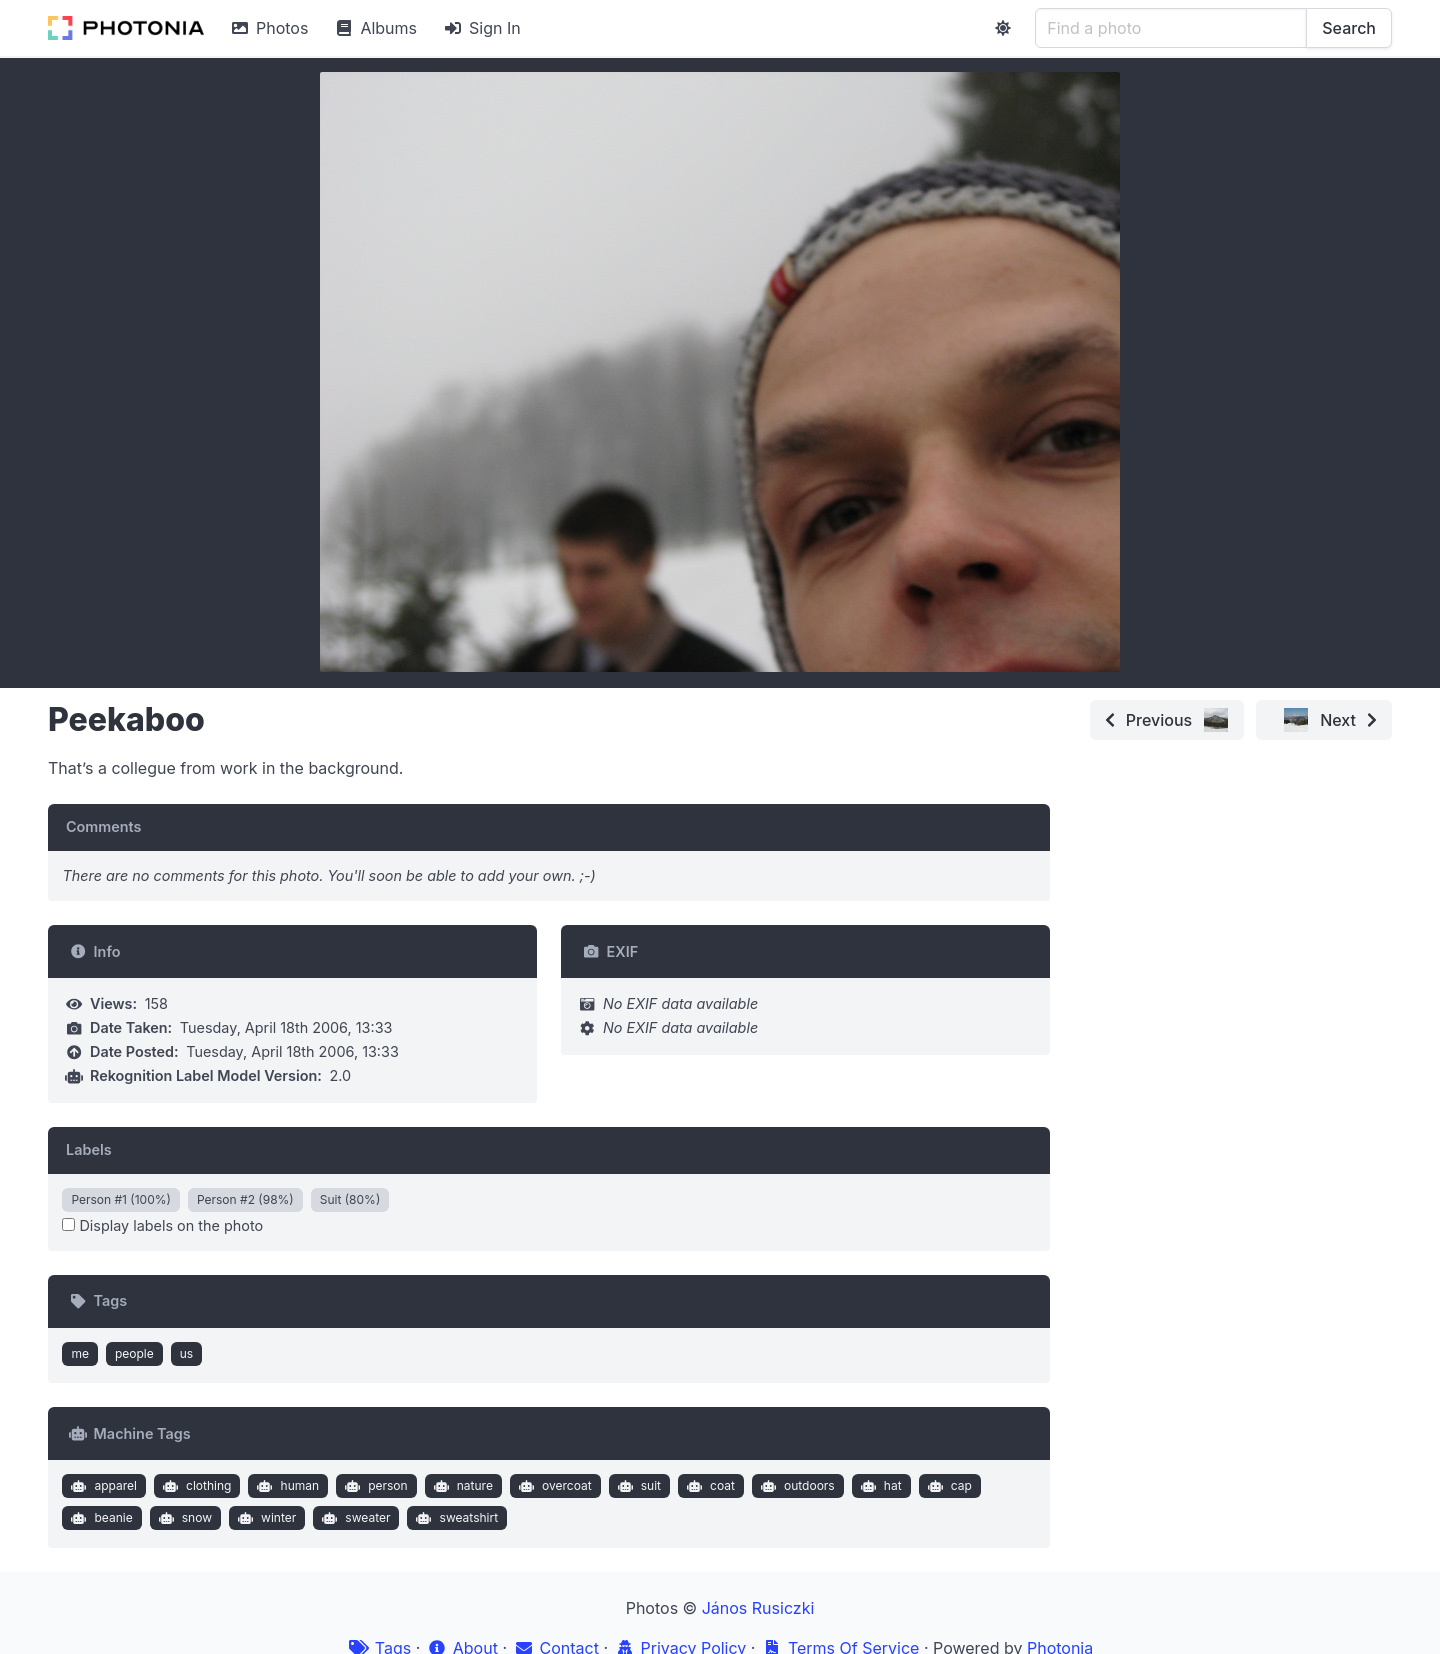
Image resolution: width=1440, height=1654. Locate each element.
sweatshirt (455, 1518)
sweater (354, 1518)
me (80, 1353)
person (374, 1486)
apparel (102, 1486)
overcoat (552, 1486)
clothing (195, 1486)
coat (708, 1486)
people (134, 1353)
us (186, 1353)
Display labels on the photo (162, 1225)
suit (637, 1486)
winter (265, 1518)
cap (947, 1486)
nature (461, 1486)
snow (183, 1518)
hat (878, 1486)
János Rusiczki (758, 1608)
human (286, 1486)
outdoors (795, 1486)
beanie (100, 1518)
